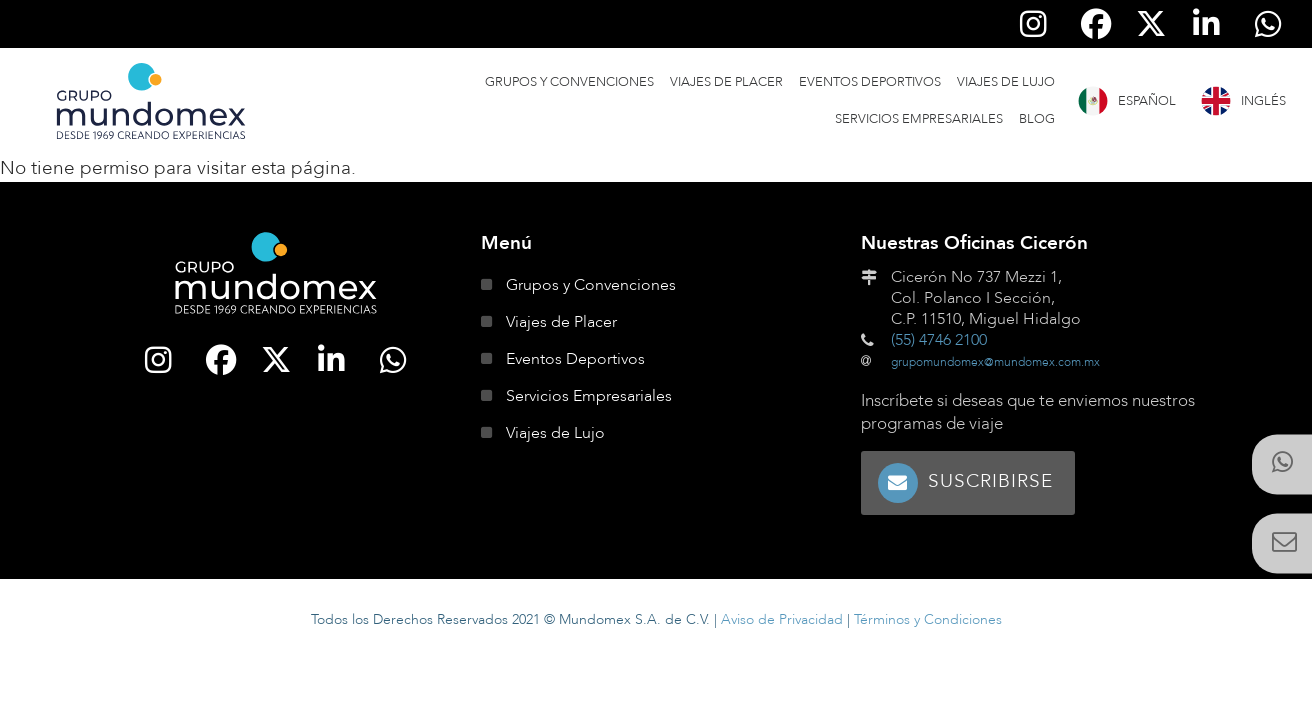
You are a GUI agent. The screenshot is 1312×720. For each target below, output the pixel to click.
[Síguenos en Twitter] (1151, 24)
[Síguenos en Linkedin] (1207, 24)
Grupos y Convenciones (569, 82)
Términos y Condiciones (928, 619)
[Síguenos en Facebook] (1096, 24)
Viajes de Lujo (1006, 82)
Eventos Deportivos (870, 82)
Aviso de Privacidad (782, 619)
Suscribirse (990, 481)
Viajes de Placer (726, 82)
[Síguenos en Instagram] (1034, 24)
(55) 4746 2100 (939, 340)
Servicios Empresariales (919, 119)
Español (1147, 101)
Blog (1037, 119)
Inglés (1263, 101)
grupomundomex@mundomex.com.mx (995, 362)
